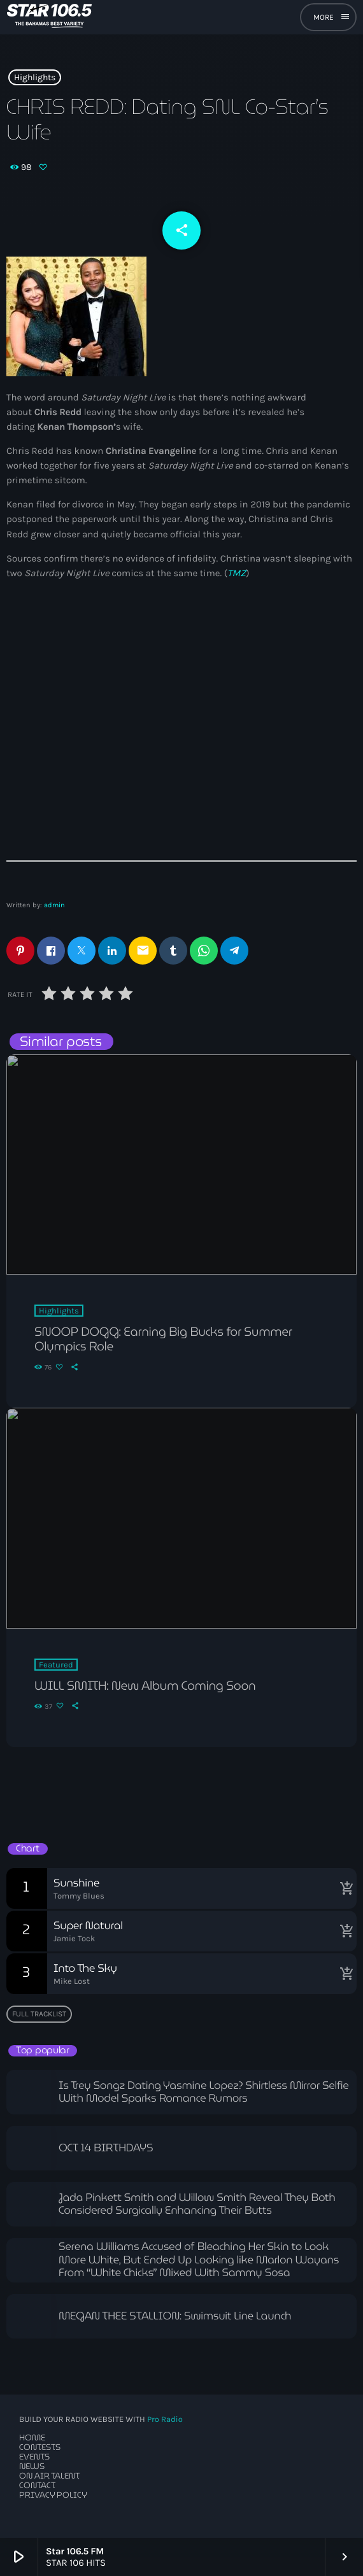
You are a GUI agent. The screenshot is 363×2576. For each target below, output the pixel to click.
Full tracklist (39, 2013)
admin (54, 905)
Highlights (34, 77)
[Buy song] (344, 1888)
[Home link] (49, 17)
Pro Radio (165, 2419)
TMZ (236, 573)
